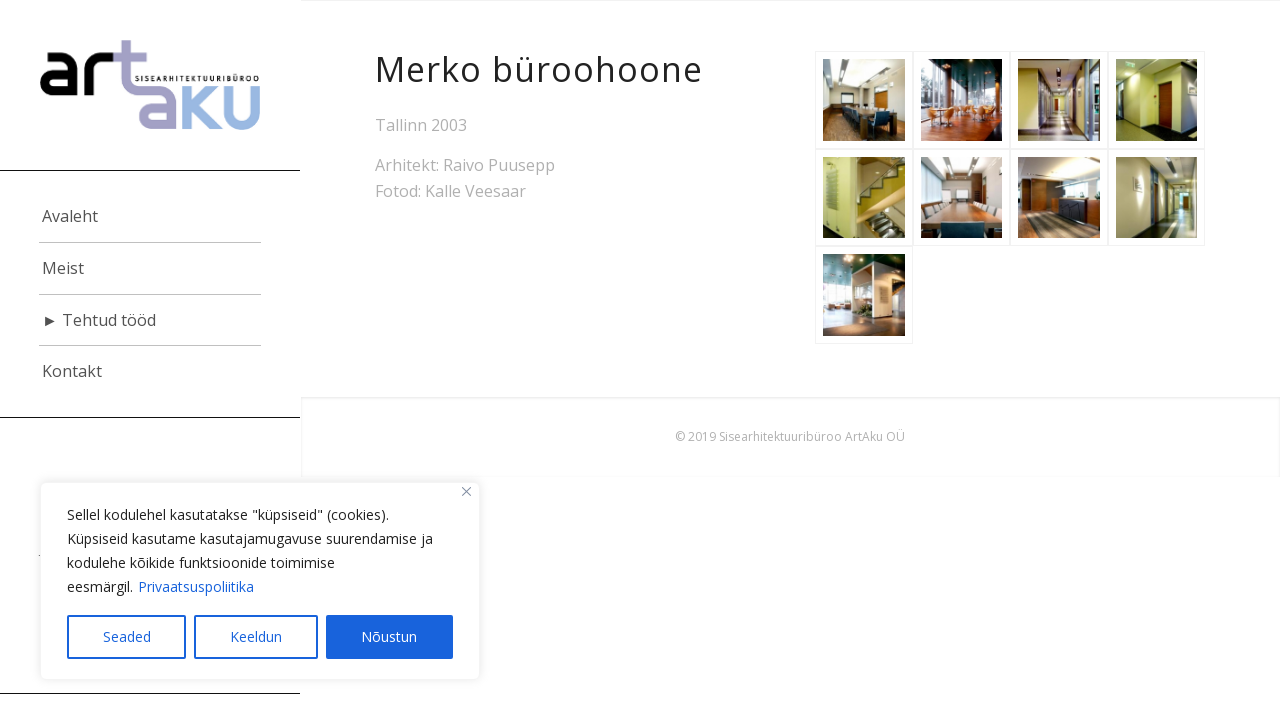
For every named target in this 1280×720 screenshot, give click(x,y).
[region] (260, 581)
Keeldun (256, 636)
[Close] (466, 491)
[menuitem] (150, 217)
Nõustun (389, 636)
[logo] (150, 85)
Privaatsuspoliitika (196, 586)
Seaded (127, 636)
